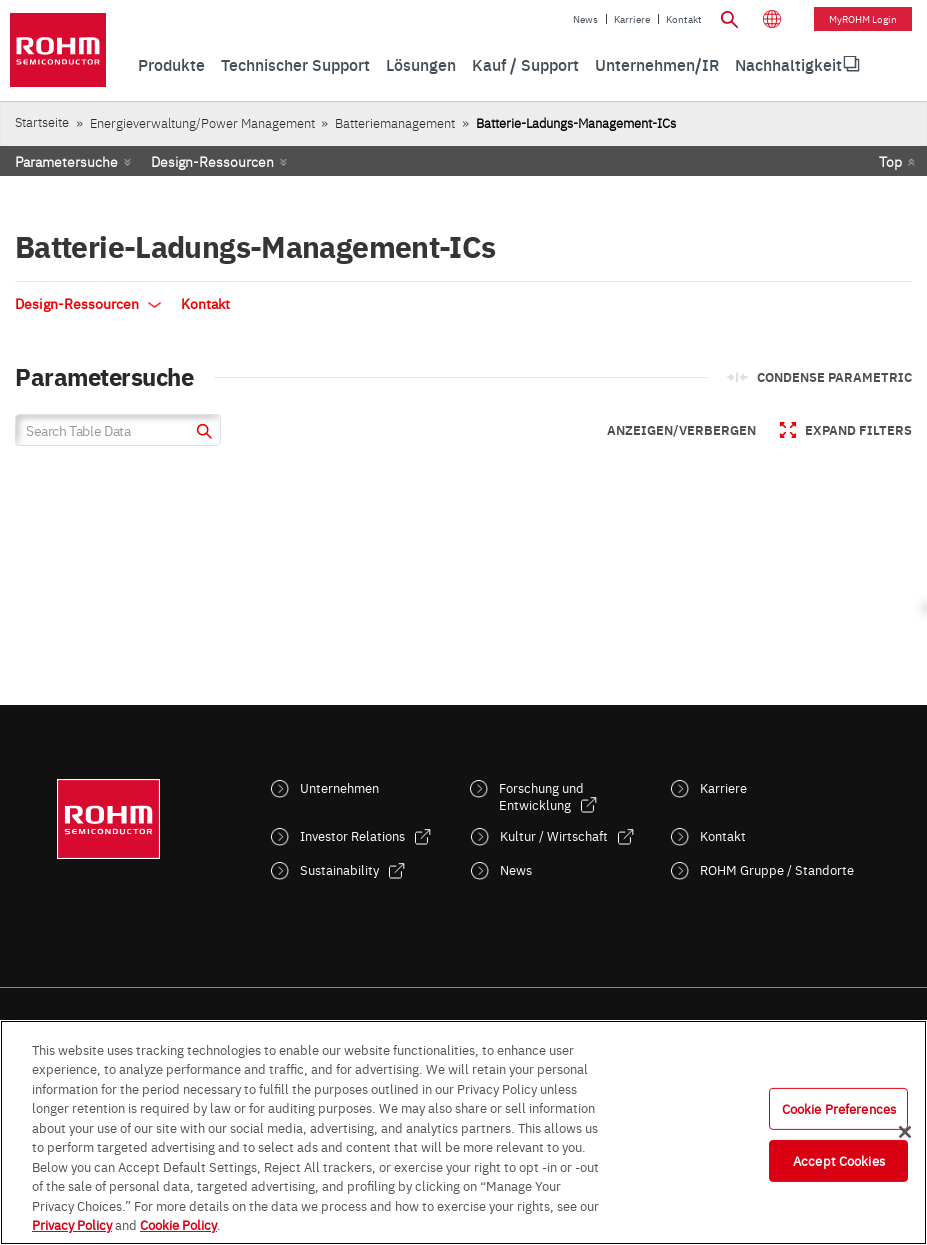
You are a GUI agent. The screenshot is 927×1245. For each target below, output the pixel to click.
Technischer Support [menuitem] (295, 64)
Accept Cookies (839, 1160)
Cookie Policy (178, 1224)
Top (890, 161)
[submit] (201, 433)
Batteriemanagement (395, 122)
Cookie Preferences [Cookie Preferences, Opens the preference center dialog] (839, 1108)
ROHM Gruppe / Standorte (777, 869)
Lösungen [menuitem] (421, 64)
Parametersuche (66, 161)
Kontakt (684, 19)
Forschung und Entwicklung (541, 796)
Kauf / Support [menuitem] (525, 64)
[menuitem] (788, 64)
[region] (463, 1132)
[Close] (905, 1132)
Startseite (42, 121)
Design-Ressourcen (212, 161)
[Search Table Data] (118, 430)
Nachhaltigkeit (788, 64)
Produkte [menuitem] (171, 64)
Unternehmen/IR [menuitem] (657, 64)
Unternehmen (339, 787)
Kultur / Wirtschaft (554, 835)
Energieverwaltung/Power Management (202, 122)
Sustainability (339, 869)
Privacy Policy (72, 1224)
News (585, 19)
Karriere (632, 19)
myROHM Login (863, 19)
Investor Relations (352, 835)
